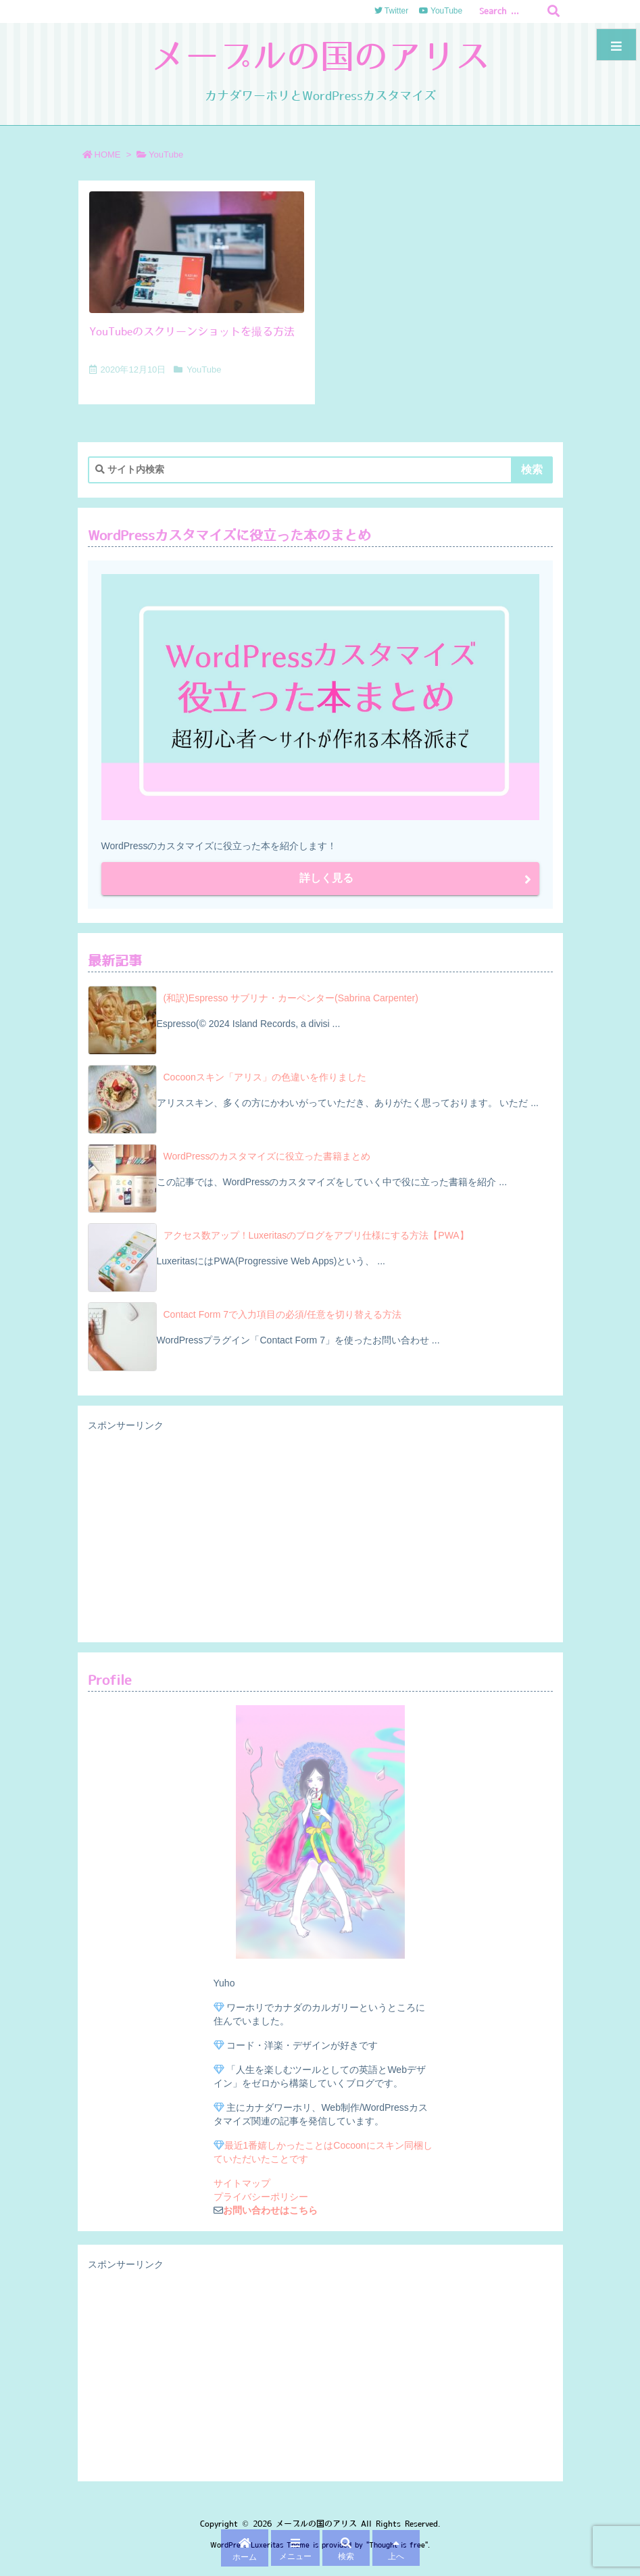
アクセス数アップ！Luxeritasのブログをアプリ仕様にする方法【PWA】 (316, 1235)
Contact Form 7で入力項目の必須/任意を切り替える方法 (282, 1314)
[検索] (553, 11)
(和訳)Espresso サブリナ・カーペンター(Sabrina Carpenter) (291, 998)
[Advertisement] (320, 1533)
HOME (108, 154)
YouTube (204, 369)
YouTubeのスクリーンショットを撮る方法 (192, 331)
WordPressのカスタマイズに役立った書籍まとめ (267, 1156)
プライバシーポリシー (261, 2196)
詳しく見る (326, 878)
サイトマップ (242, 2183)
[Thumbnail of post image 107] (197, 251)
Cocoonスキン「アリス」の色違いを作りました (265, 1077)
